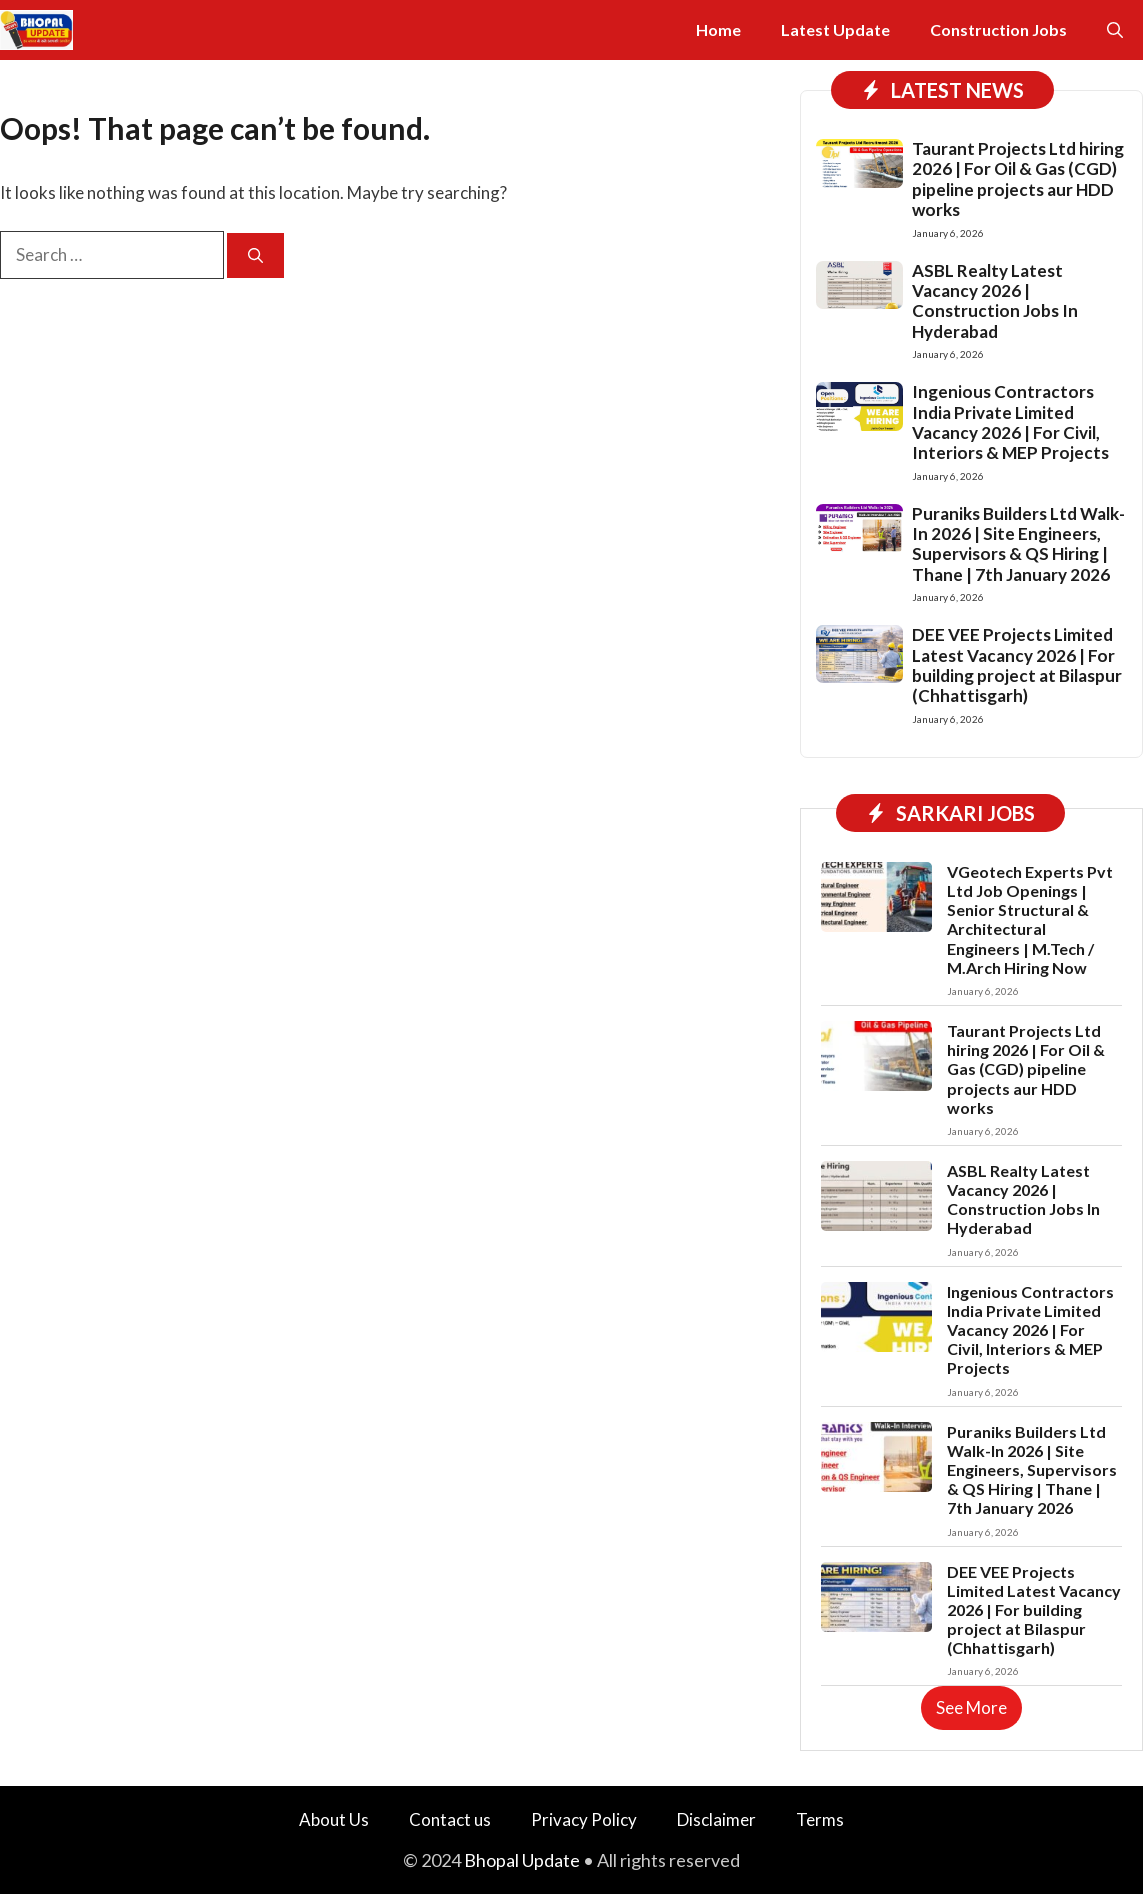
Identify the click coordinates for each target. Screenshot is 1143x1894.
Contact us (450, 1819)
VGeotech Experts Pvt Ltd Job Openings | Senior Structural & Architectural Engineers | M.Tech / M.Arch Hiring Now (1030, 919)
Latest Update (835, 29)
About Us (334, 1819)
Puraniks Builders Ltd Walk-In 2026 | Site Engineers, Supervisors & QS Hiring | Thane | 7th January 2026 (1018, 544)
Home (718, 29)
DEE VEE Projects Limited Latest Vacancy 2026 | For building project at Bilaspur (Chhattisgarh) (1017, 665)
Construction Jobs (998, 29)
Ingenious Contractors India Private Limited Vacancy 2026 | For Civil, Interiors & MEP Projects (1010, 422)
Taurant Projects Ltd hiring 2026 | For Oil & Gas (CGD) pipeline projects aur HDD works (1018, 179)
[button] (1115, 30)
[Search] (255, 255)
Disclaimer (716, 1819)
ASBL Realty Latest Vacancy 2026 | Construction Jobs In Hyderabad (995, 301)
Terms (820, 1819)
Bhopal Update (522, 1860)
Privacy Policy (584, 1819)
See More (971, 1707)
